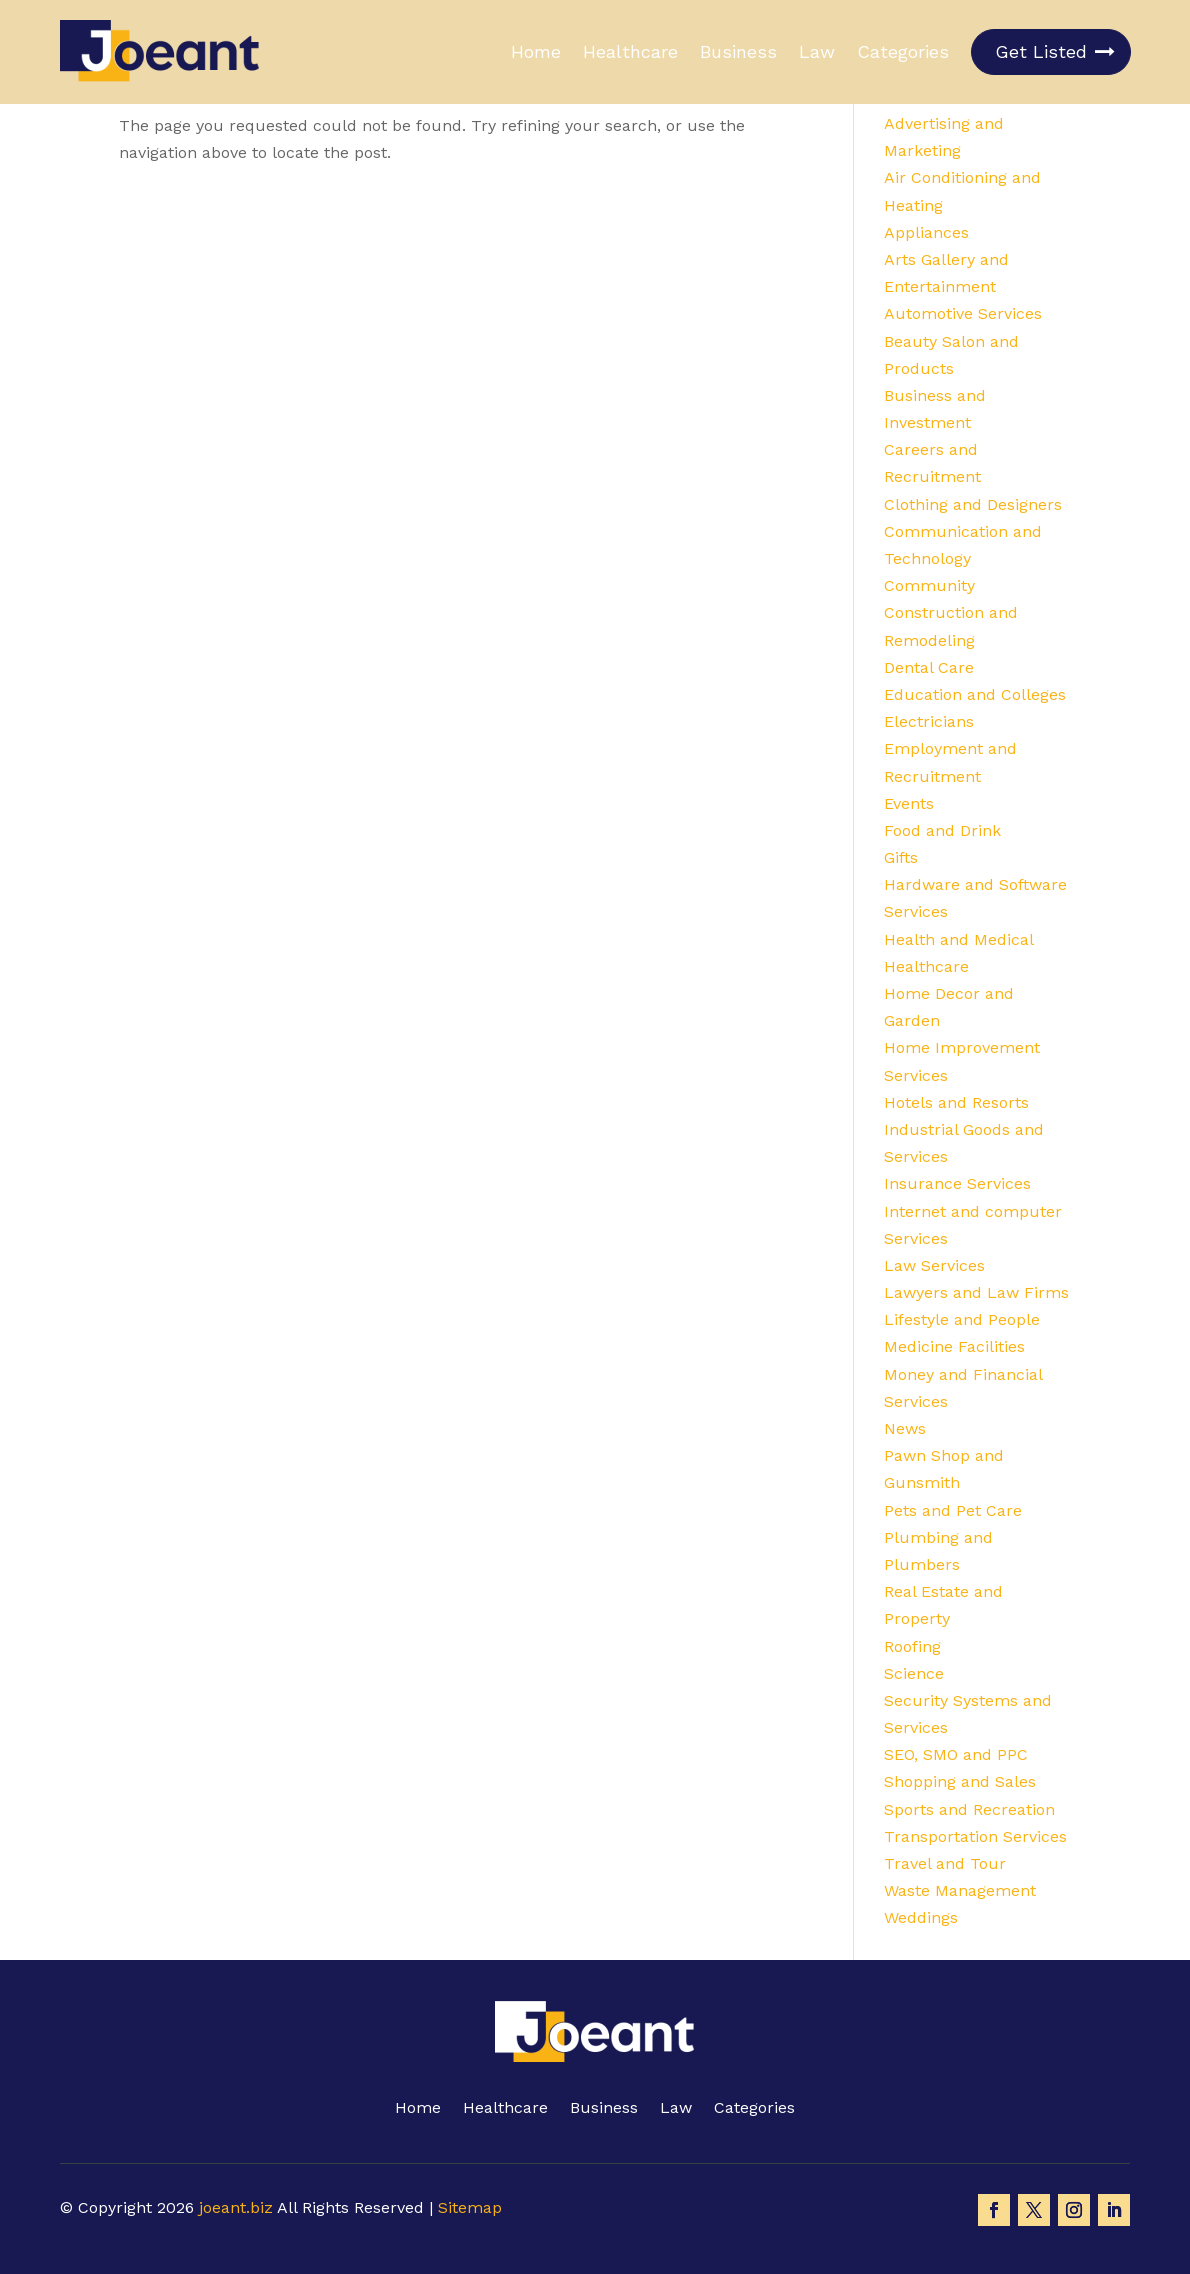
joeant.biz (236, 2207)
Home (536, 52)
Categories (903, 52)
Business (738, 52)
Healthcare (630, 52)
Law (817, 52)
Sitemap (470, 2207)
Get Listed (1041, 51)
